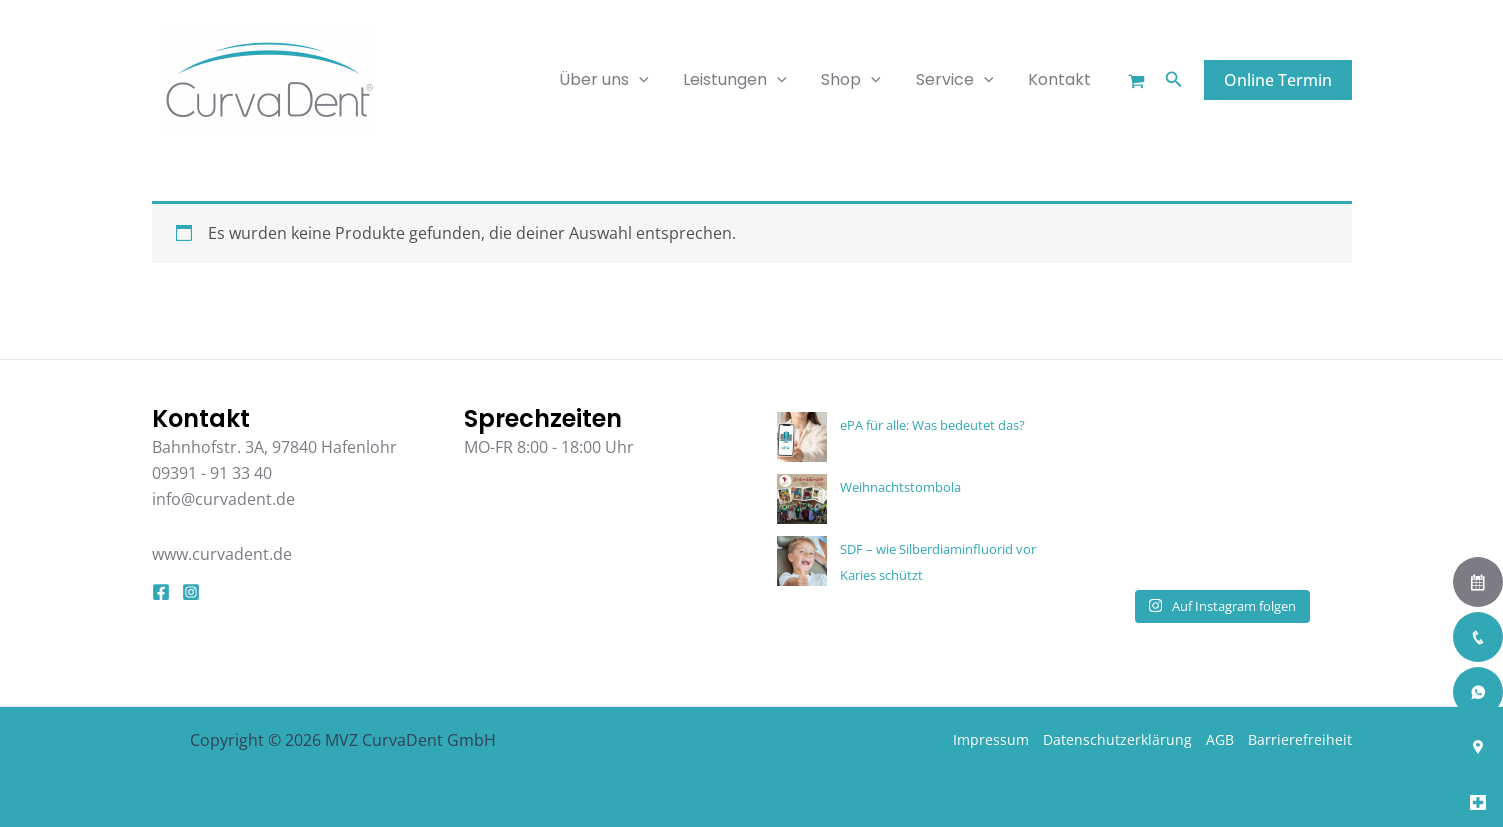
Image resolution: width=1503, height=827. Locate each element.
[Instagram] (191, 592)
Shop (858, 80)
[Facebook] (161, 592)
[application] (651, 80)
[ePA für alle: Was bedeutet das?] (802, 437)
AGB (1220, 739)
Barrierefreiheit (1300, 739)
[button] (1174, 80)
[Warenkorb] (1136, 81)
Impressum (991, 739)
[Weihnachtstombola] (802, 499)
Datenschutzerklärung (1117, 739)
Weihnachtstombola (900, 487)
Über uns (616, 80)
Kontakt (1060, 79)
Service (959, 80)
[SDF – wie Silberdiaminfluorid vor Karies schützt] (802, 561)
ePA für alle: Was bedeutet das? (932, 425)
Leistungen (745, 80)
